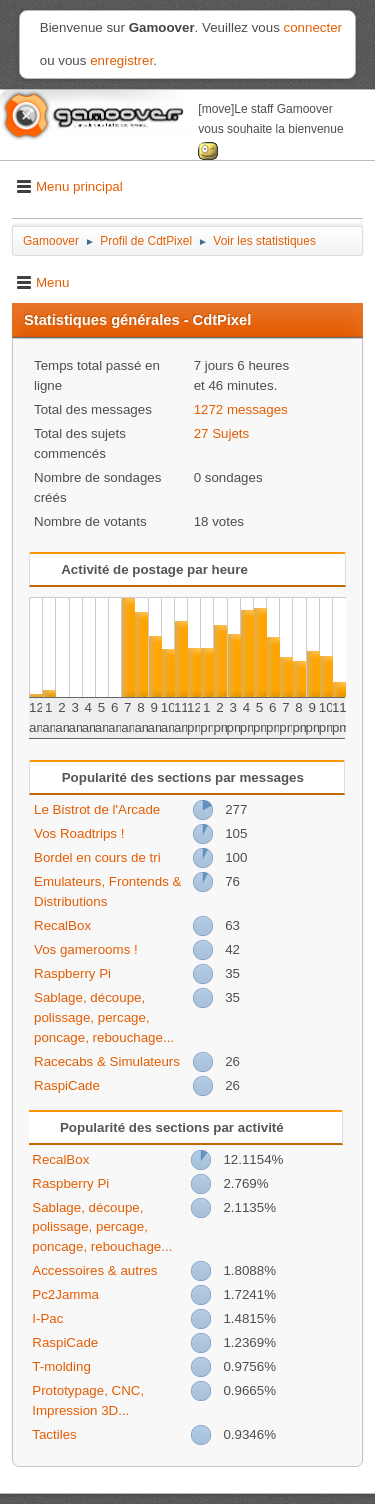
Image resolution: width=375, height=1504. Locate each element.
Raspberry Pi (72, 973)
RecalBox (62, 925)
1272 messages (241, 409)
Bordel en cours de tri (97, 857)
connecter (313, 27)
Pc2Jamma (65, 1294)
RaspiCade (67, 1085)
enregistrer (121, 60)
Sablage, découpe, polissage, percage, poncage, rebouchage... (104, 1017)
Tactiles (54, 1434)
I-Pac (47, 1318)
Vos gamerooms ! (86, 949)
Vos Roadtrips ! (79, 833)
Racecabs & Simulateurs (107, 1061)
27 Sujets (222, 433)
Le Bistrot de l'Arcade (97, 809)
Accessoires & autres (94, 1270)
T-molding (61, 1366)
